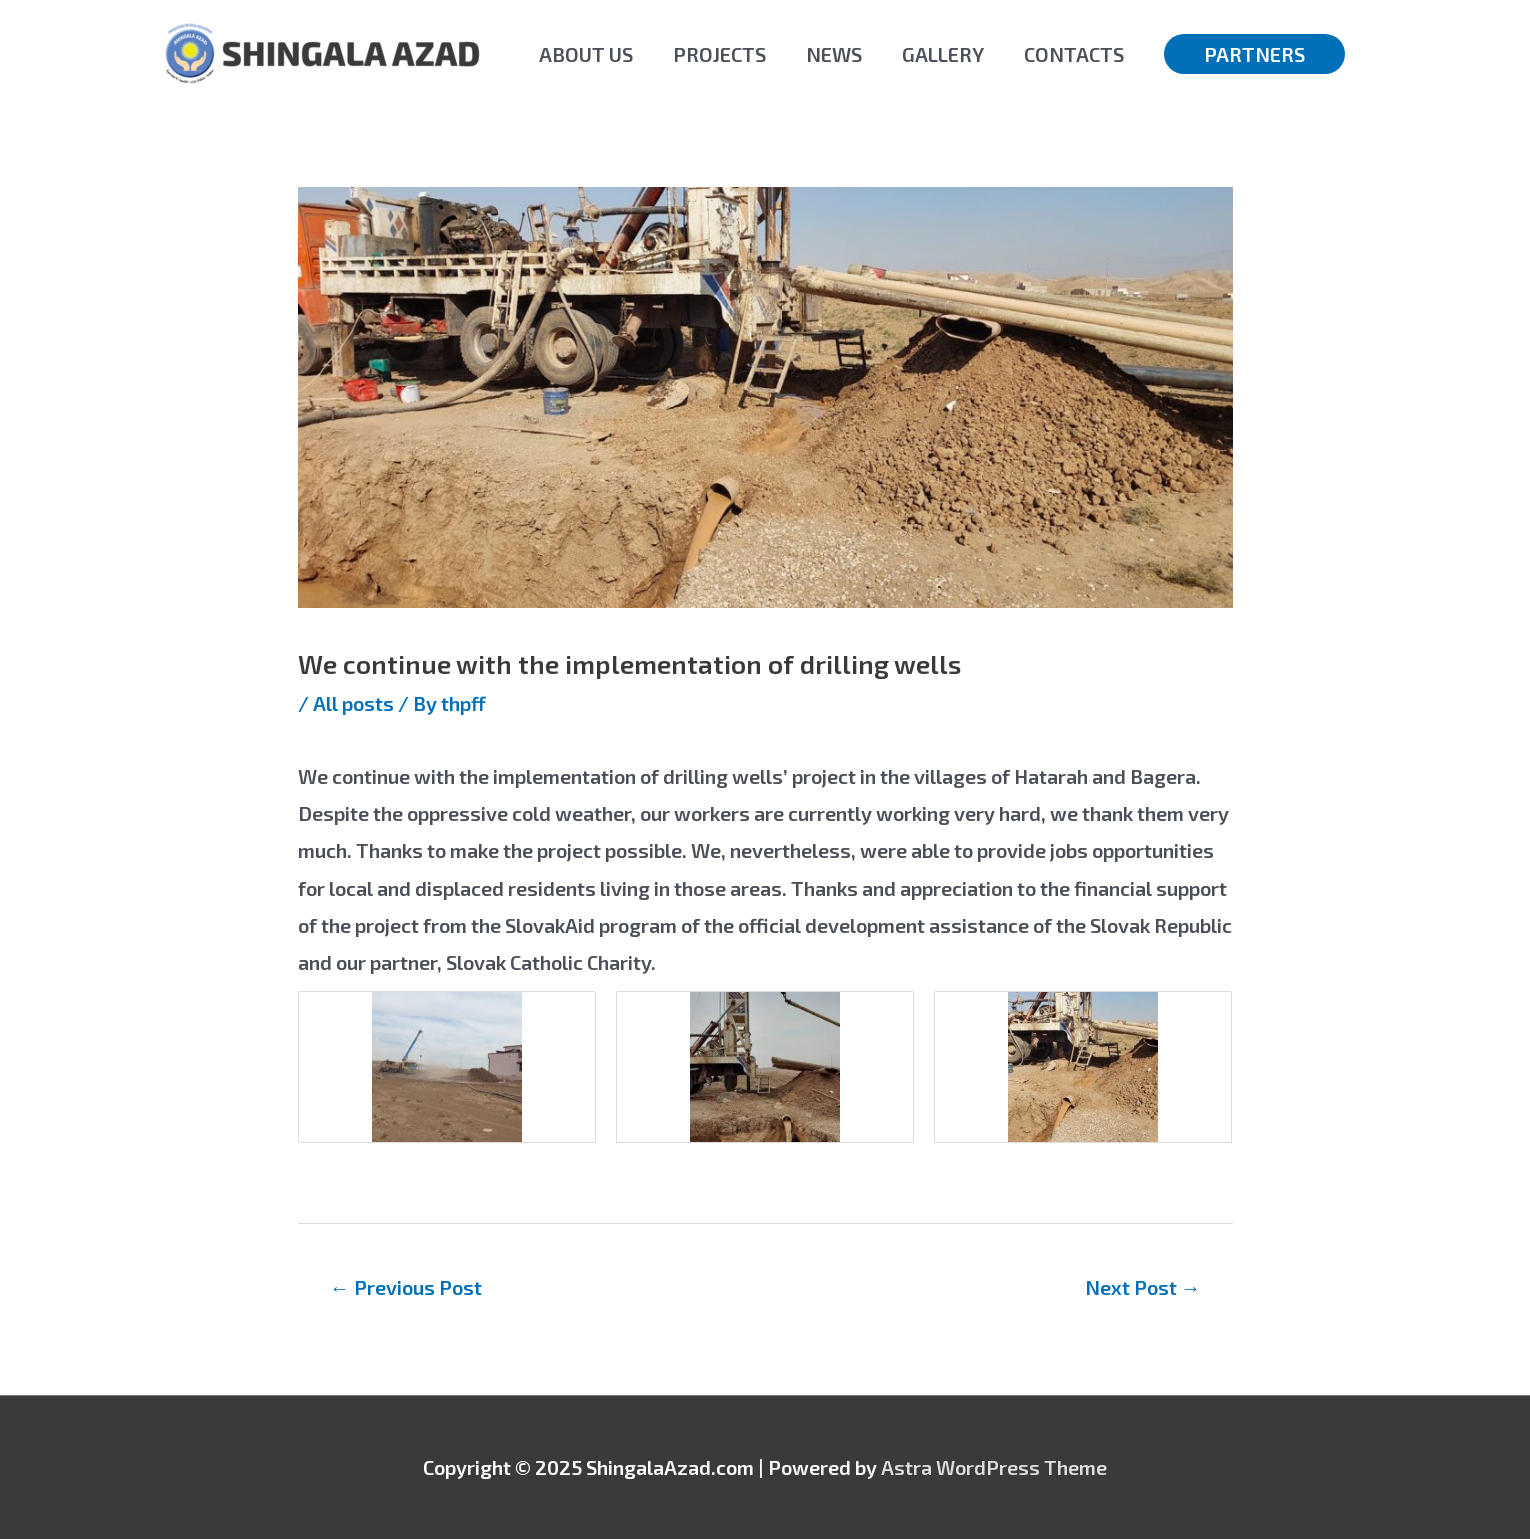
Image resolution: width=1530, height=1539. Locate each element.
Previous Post (406, 1287)
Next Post (1143, 1287)
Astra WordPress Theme (994, 1467)
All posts (353, 703)
